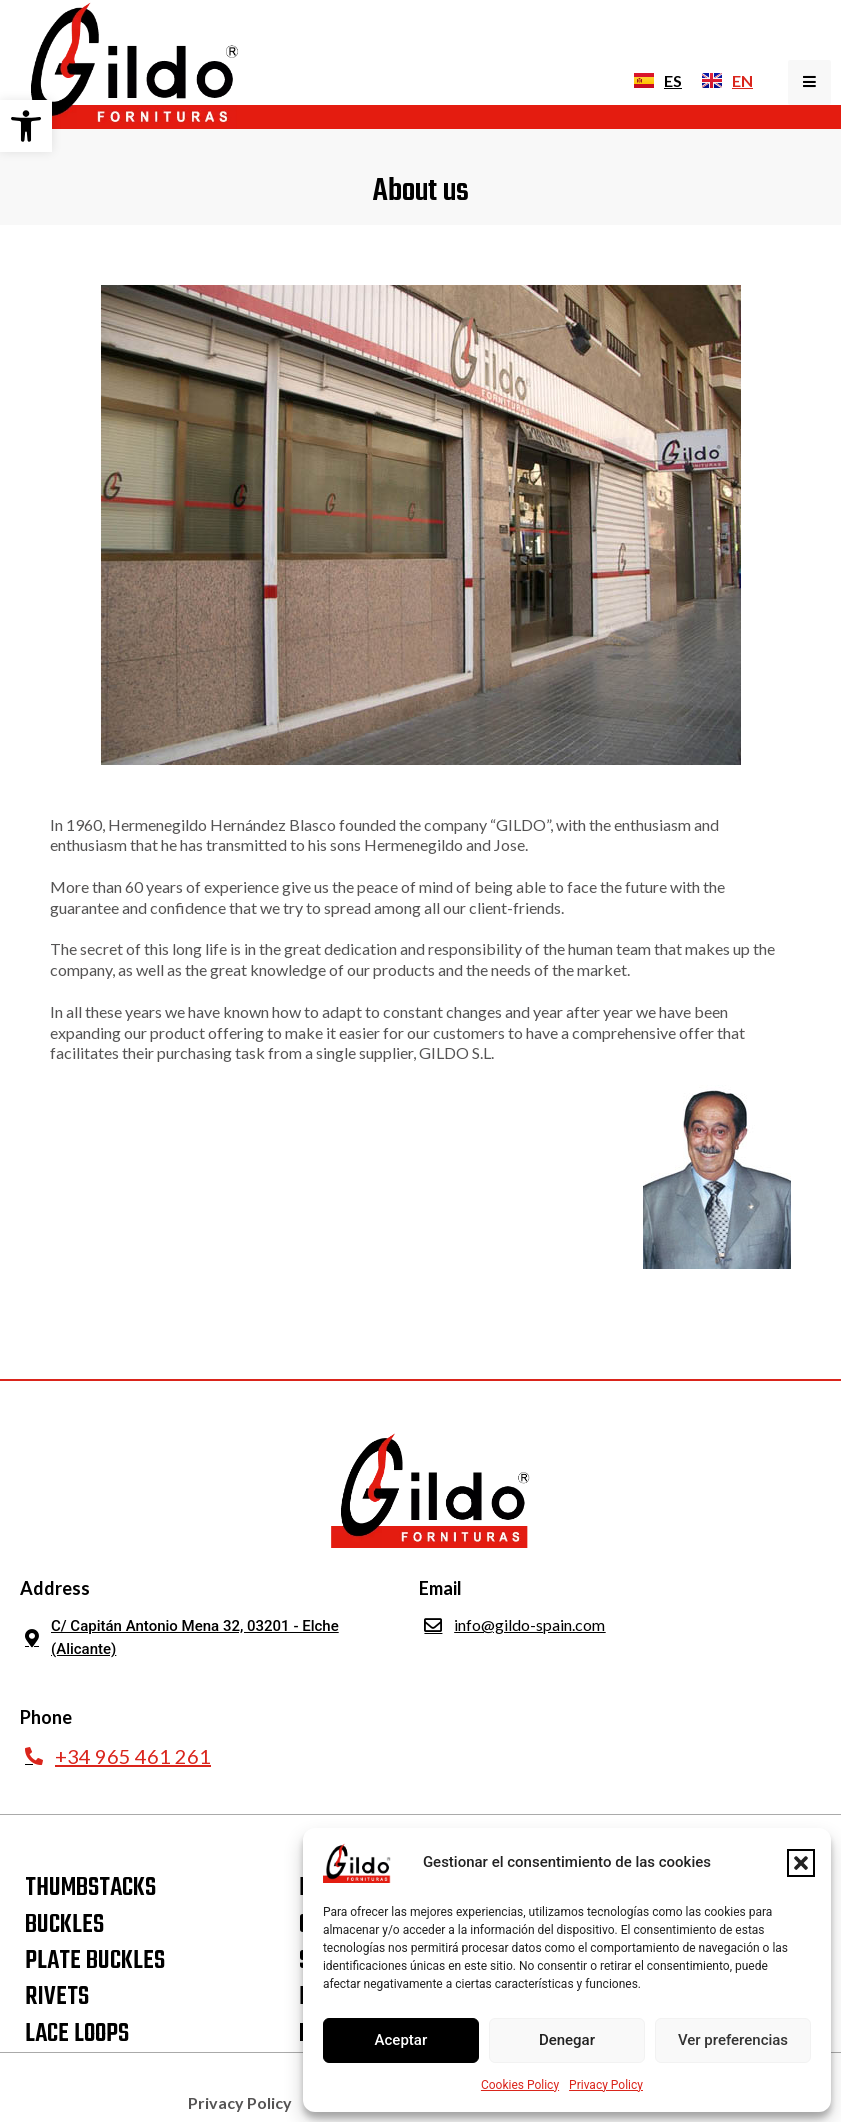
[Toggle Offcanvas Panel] (809, 82)
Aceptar (401, 2040)
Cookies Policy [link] (520, 2085)
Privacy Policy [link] (606, 2085)
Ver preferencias (733, 2040)
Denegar (567, 2040)
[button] (801, 1863)
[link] (26, 126)
